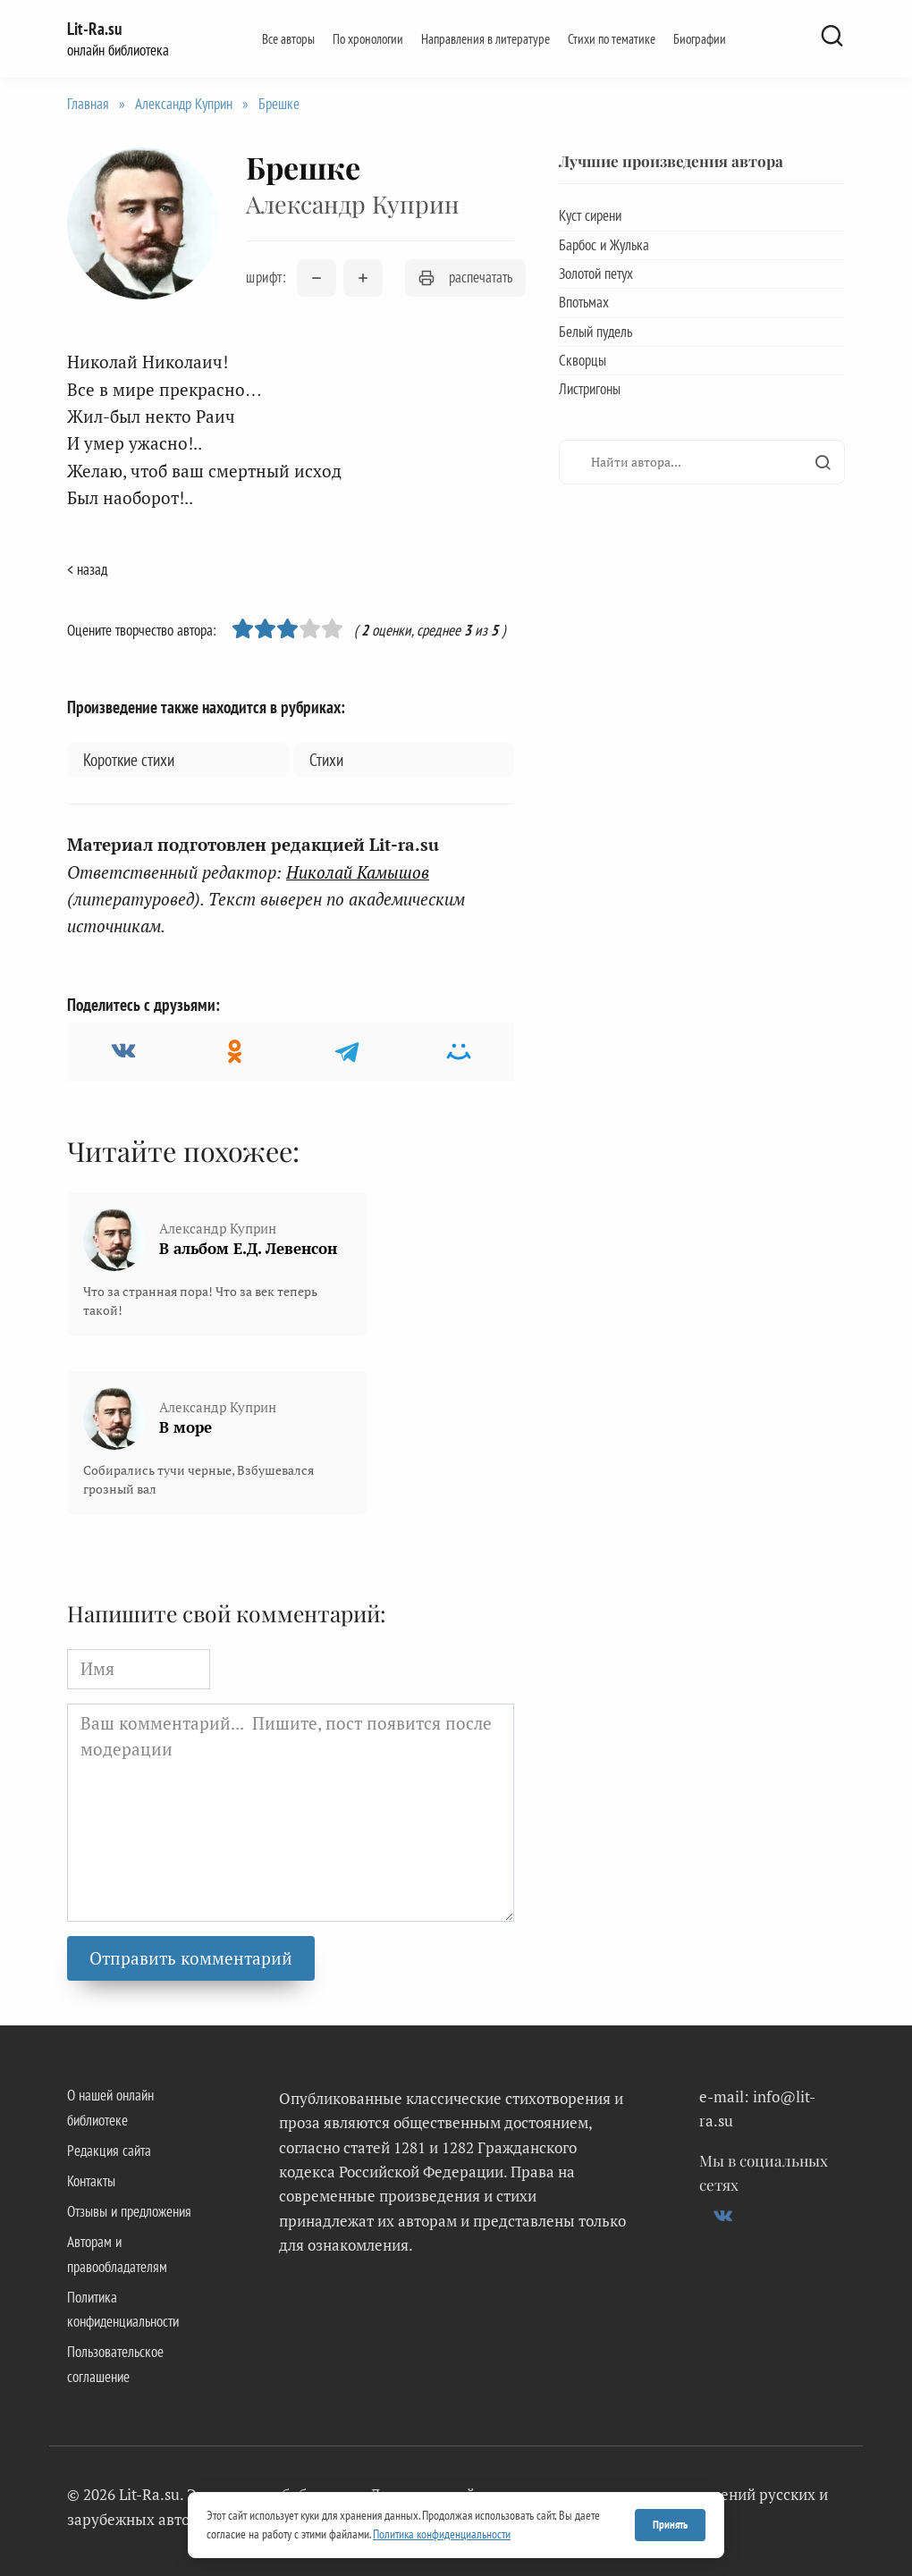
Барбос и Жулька (604, 245)
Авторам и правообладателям (117, 2254)
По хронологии (368, 38)
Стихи (326, 759)
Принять (670, 2524)
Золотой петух (596, 273)
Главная (88, 104)
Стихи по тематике (611, 38)
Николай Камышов (357, 872)
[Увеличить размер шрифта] (363, 278)
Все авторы (288, 38)
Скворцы (582, 360)
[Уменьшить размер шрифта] (316, 278)
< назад (87, 569)
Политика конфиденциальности (123, 2309)
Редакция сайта (109, 2150)
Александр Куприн (183, 104)
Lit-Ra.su (94, 28)
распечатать (465, 277)
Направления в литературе (485, 38)
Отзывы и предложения (129, 2211)
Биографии (699, 38)
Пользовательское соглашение (115, 2364)
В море (185, 1427)
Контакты (91, 2181)
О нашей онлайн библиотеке (110, 2107)
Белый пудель (595, 331)
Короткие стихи (128, 759)
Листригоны (590, 389)
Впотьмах (584, 302)
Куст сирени (590, 215)
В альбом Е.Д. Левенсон (248, 1248)
